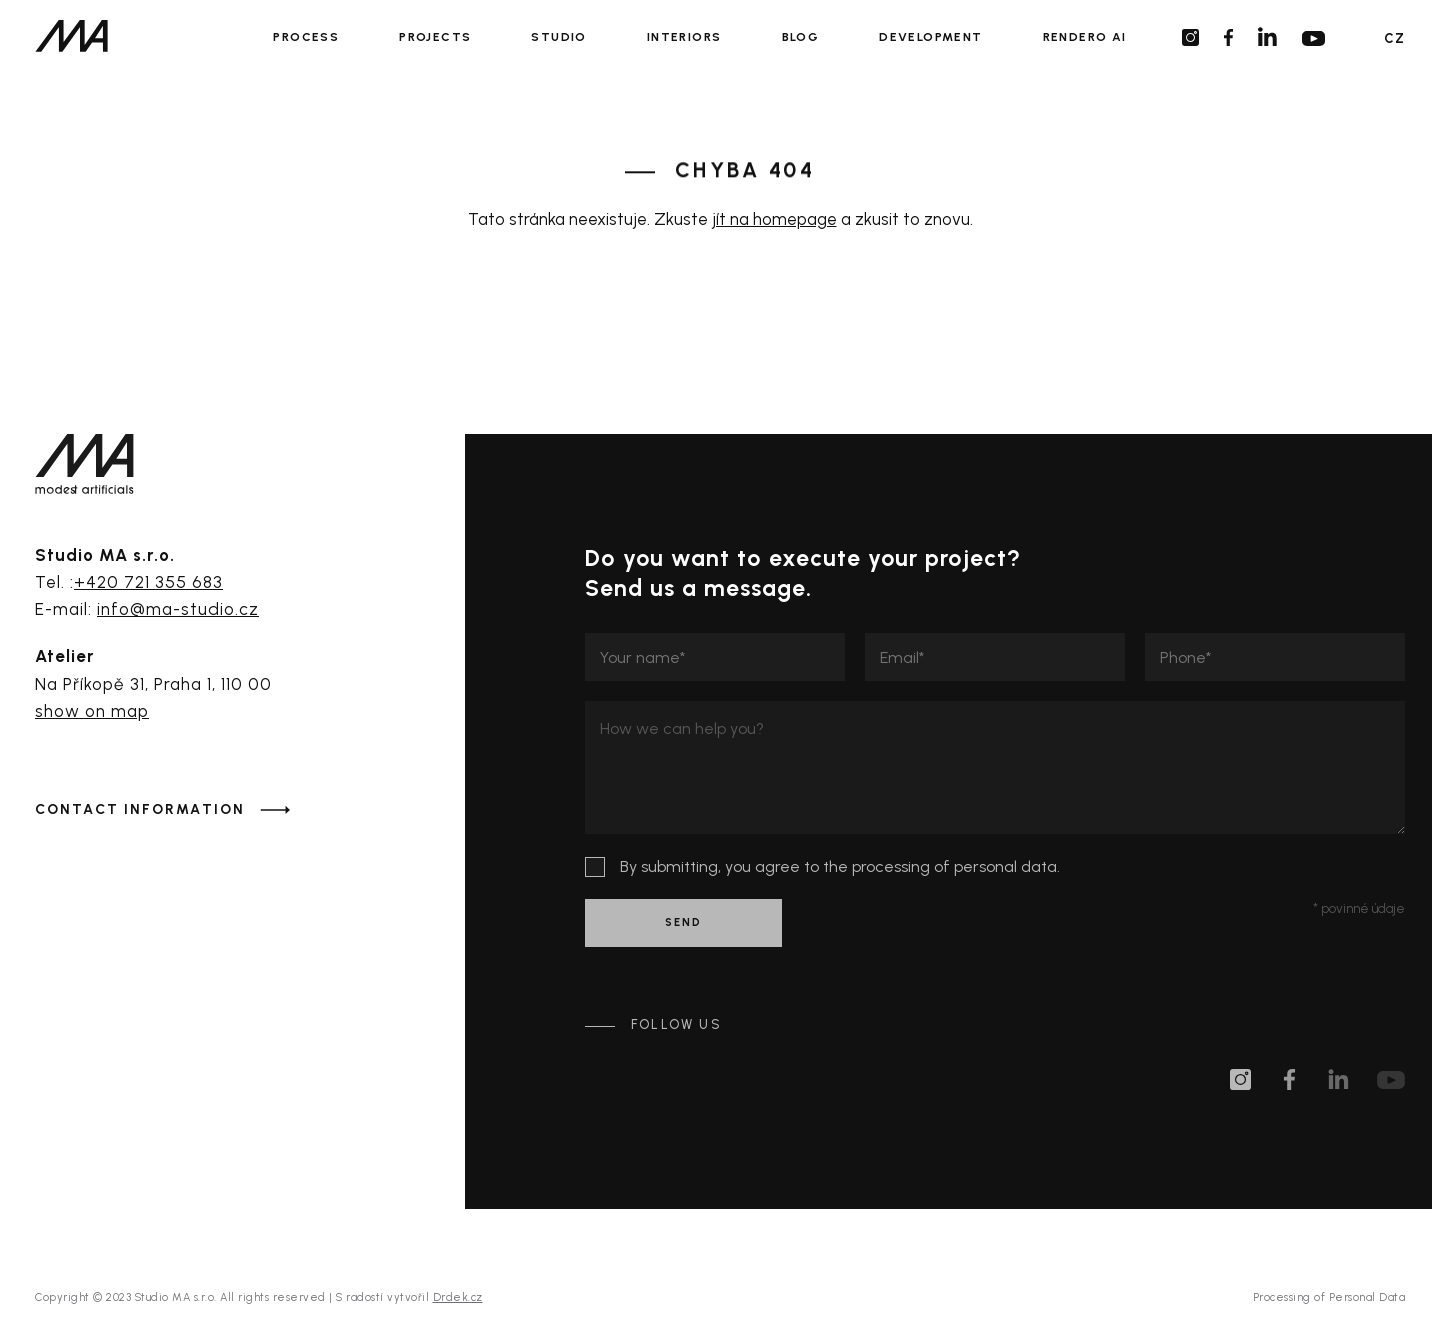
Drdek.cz (458, 1297)
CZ (1394, 38)
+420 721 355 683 (148, 582)
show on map (92, 711)
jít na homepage (774, 219)
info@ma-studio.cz (178, 609)
